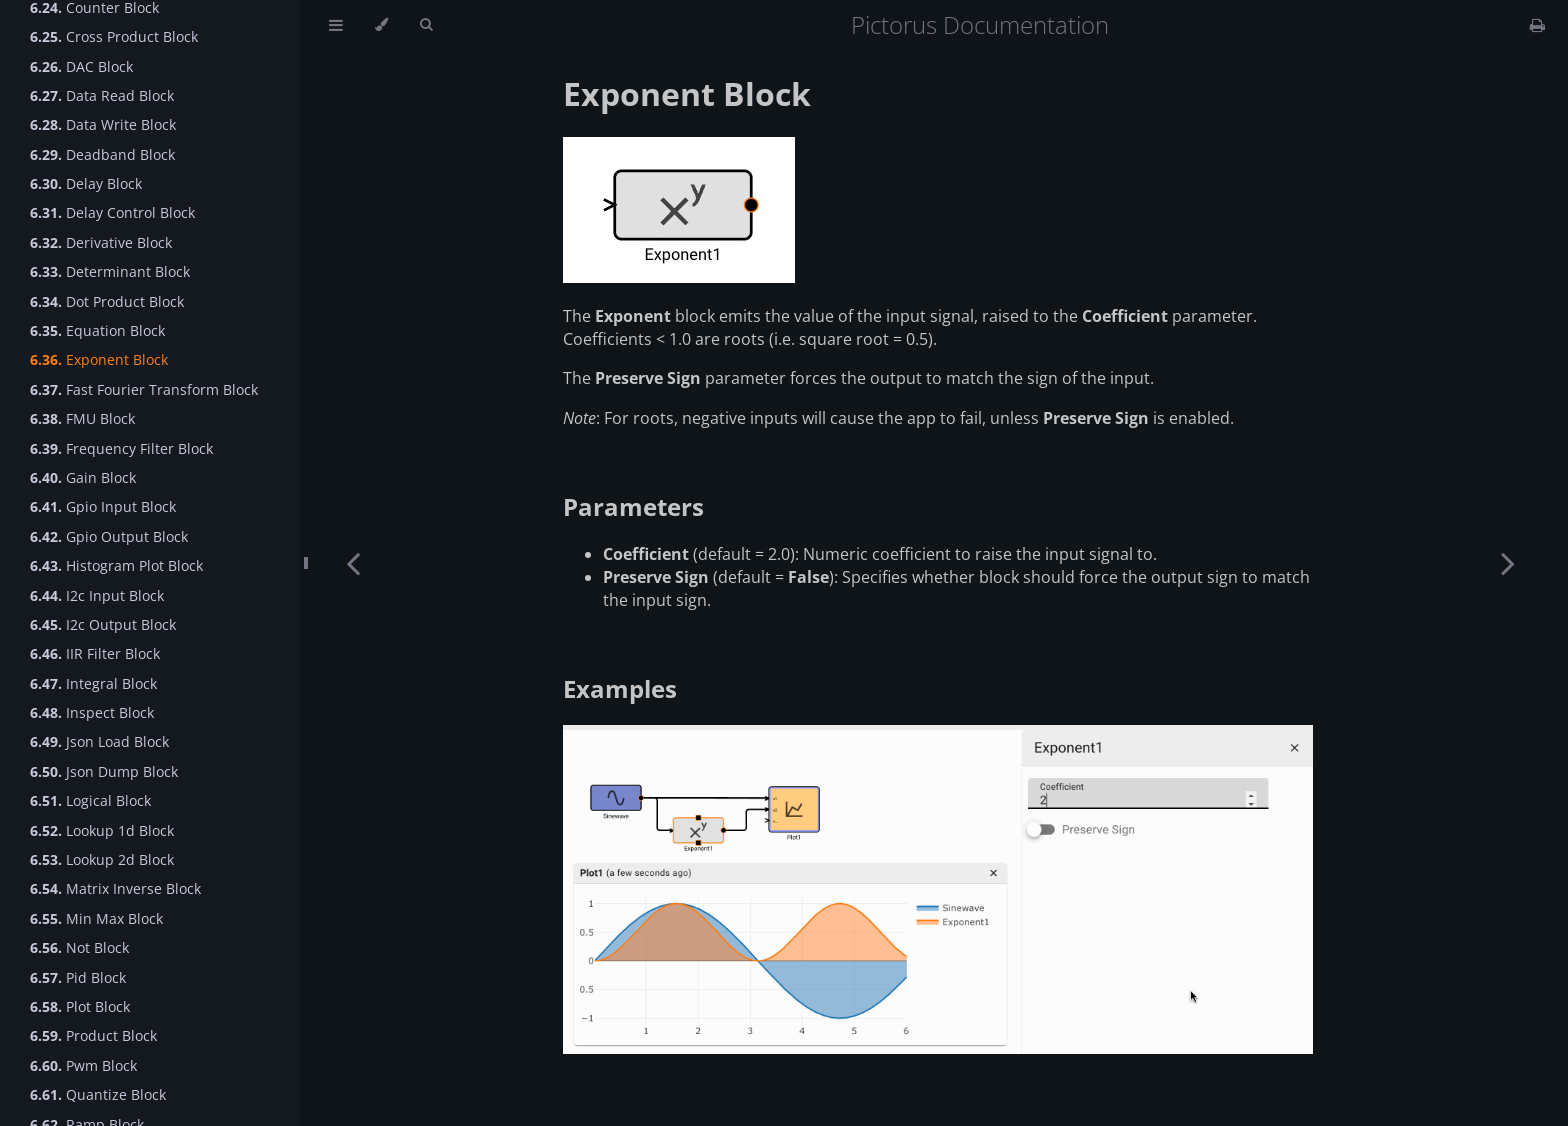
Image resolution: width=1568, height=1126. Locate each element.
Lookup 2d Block (102, 859)
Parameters (633, 506)
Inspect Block (92, 712)
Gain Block (83, 477)
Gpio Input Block (103, 506)
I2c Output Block (103, 624)
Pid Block (78, 977)
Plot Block (80, 1006)
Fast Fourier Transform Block (144, 389)
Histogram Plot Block (116, 565)
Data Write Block (103, 124)
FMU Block (82, 418)
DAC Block (81, 66)
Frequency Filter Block (121, 448)
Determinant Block (110, 271)
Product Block (93, 1035)
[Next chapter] (1508, 563)
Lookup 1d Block (102, 830)
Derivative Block (101, 242)
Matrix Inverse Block (115, 888)
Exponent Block (99, 359)
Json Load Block (99, 741)
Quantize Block (98, 1094)
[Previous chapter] (353, 563)
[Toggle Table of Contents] (336, 25)
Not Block (79, 947)
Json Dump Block (104, 771)
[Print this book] (1537, 25)
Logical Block (90, 800)
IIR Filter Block (95, 653)
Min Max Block (96, 918)
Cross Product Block (114, 36)
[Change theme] (381, 25)
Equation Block (97, 330)
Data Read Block (102, 95)
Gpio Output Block (109, 536)
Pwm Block (83, 1065)
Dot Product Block (107, 301)
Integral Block (93, 683)
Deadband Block (102, 154)
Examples (620, 688)
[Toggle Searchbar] (426, 25)
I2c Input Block (97, 595)
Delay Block (86, 183)
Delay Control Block (112, 212)
